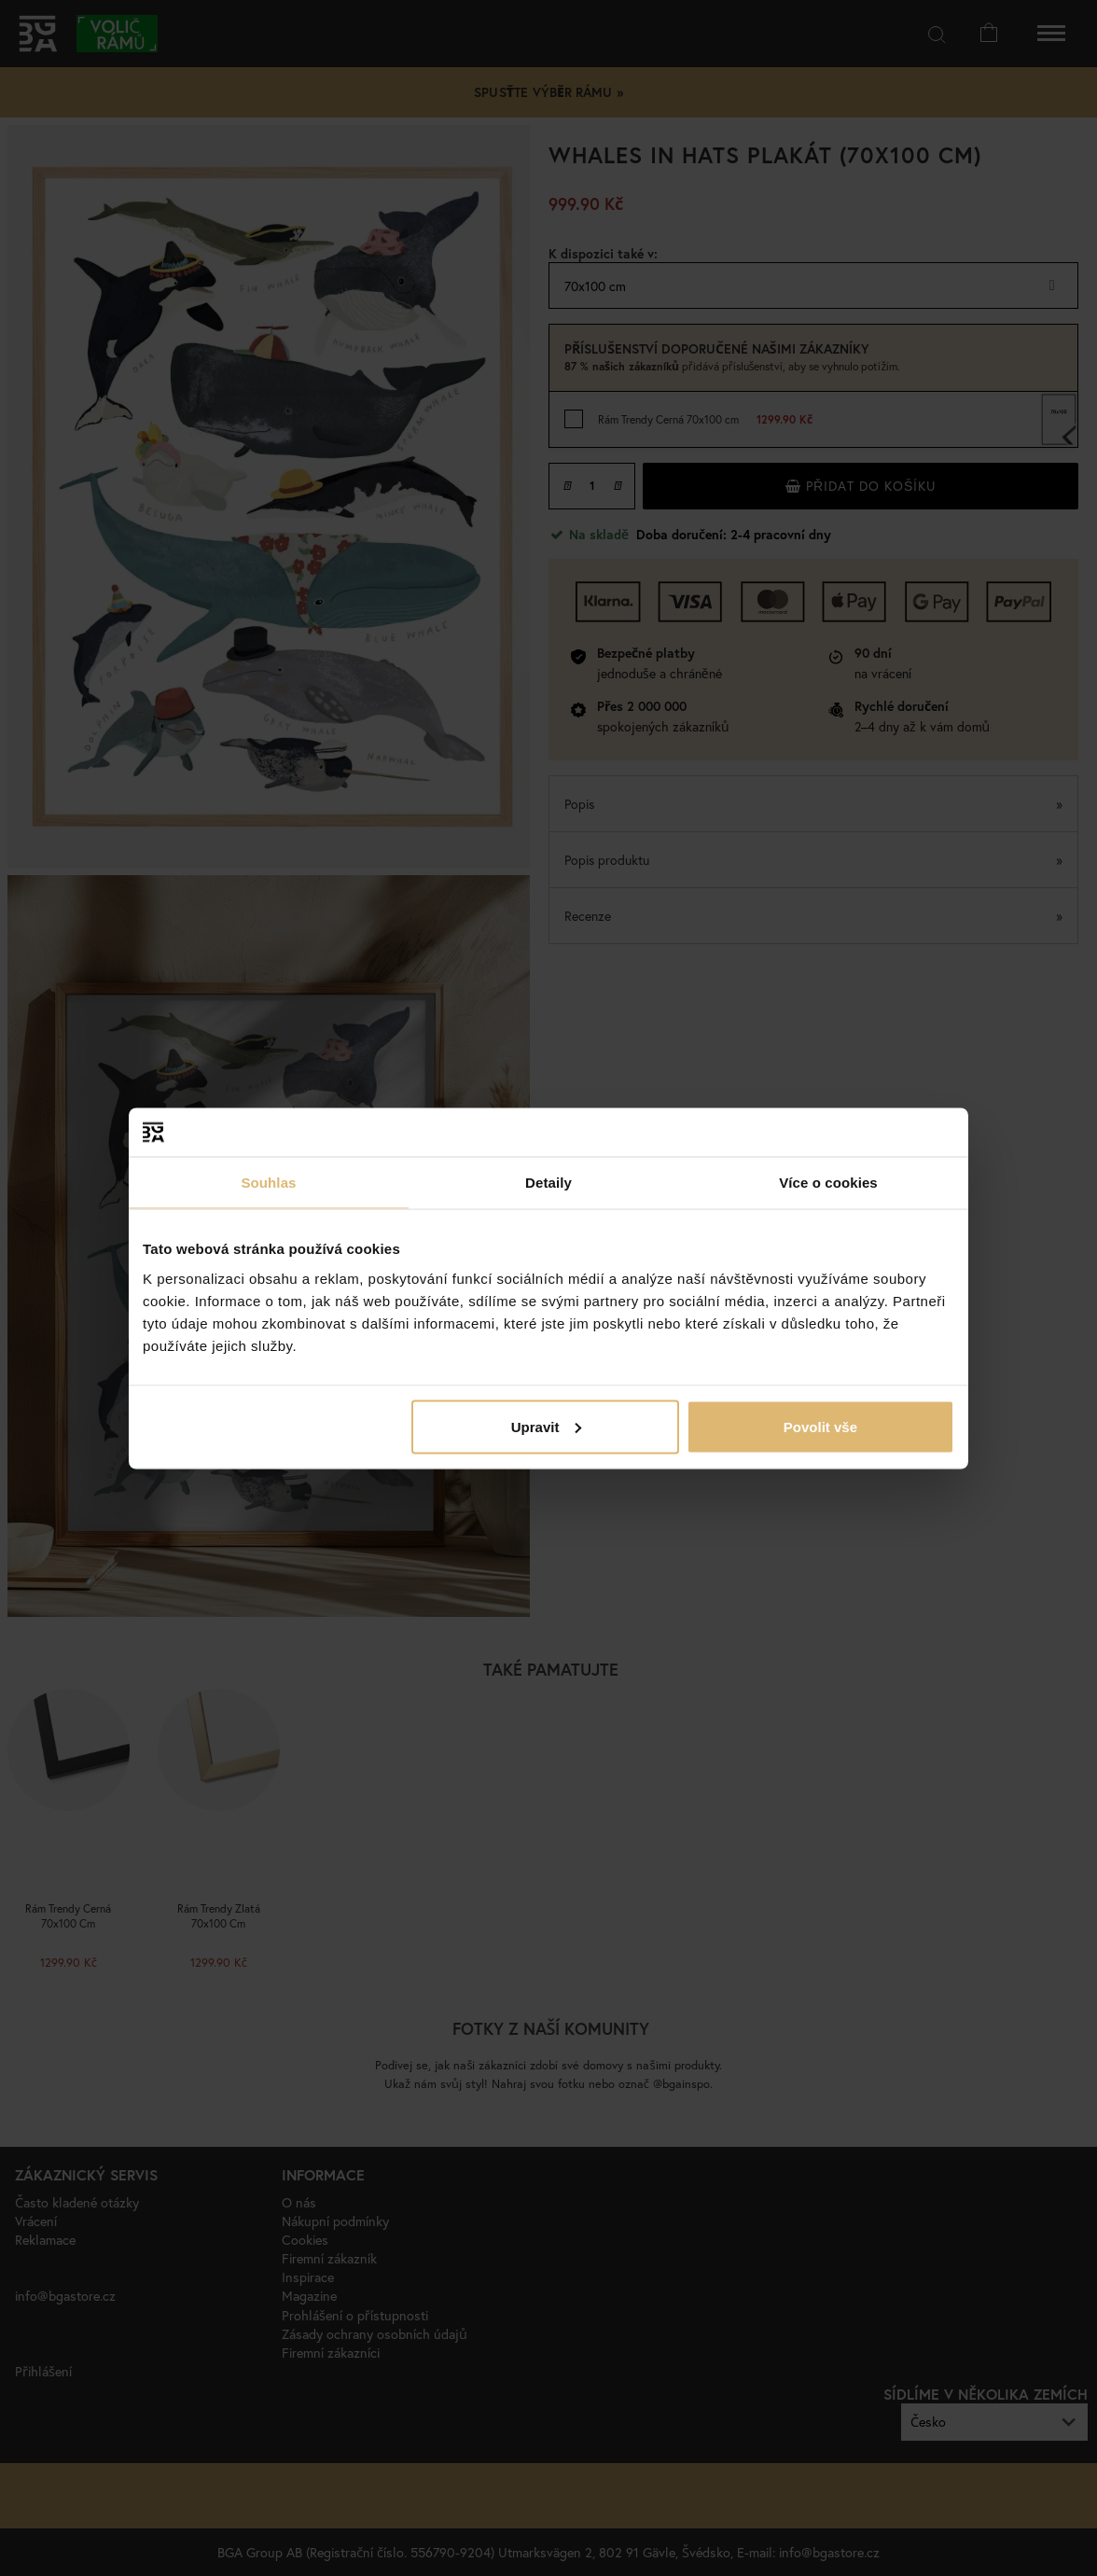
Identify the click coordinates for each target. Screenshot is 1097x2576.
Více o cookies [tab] (828, 1183)
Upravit (546, 1426)
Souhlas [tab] (268, 1183)
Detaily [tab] (548, 1183)
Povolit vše (820, 1426)
